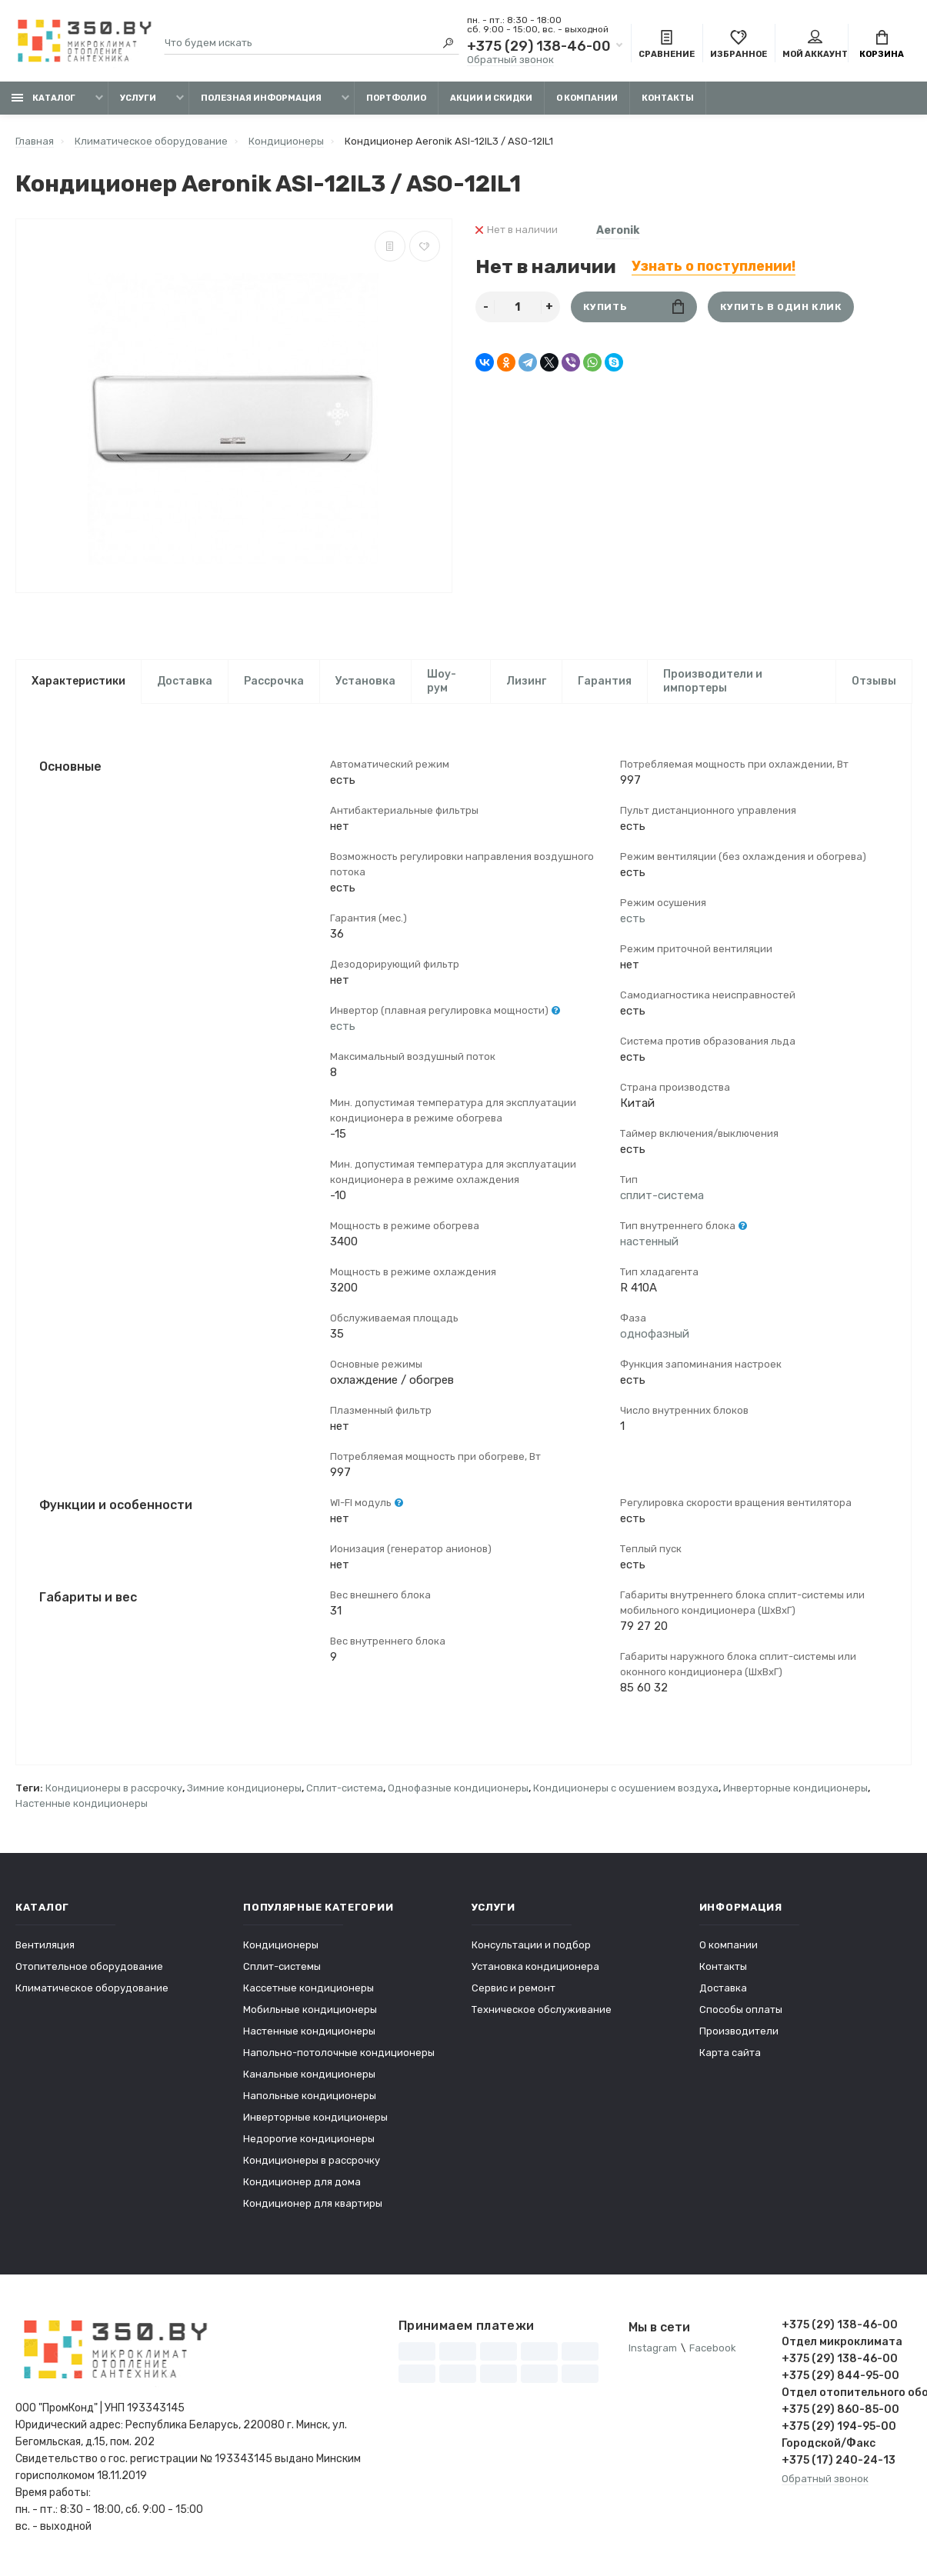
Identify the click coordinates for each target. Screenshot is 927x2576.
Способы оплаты (740, 2010)
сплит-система (662, 1196)
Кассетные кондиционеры (308, 1988)
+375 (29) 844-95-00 (840, 2376)
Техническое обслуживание (542, 2010)
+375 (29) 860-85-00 (840, 2410)
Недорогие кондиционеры (309, 2139)
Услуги (138, 98)
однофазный (654, 1334)
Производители (739, 2032)
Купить (633, 306)
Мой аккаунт (815, 44)
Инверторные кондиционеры (795, 1789)
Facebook (712, 2348)
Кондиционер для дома (302, 2182)
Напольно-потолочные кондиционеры (339, 2053)
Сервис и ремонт (513, 1988)
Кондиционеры (280, 1945)
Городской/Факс (828, 2444)
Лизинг (526, 681)
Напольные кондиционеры (309, 2096)
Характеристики (78, 681)
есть (342, 1027)
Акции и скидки (491, 98)
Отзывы (874, 681)
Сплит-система (344, 1789)
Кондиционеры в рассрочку (113, 1789)
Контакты (668, 98)
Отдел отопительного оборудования (847, 2393)
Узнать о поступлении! (713, 266)
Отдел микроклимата (842, 2342)
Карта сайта (730, 2053)
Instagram (653, 2348)
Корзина (881, 44)
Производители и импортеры (712, 681)
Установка (365, 681)
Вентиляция (45, 1945)
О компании (587, 98)
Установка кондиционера (535, 1967)
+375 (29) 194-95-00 (839, 2427)
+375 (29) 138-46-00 (539, 46)
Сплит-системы (282, 1967)
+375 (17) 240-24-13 (838, 2461)
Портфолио (396, 98)
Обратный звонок (510, 59)
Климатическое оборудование (91, 1988)
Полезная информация (261, 98)
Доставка (184, 681)
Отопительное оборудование (89, 1967)
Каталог (43, 98)
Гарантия (605, 681)
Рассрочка (274, 681)
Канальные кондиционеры (309, 2075)
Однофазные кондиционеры (458, 1789)
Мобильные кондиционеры (310, 2010)
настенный (649, 1242)
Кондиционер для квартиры (312, 2204)
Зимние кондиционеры (244, 1789)
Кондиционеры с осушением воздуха (626, 1789)
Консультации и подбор (531, 1945)
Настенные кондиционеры (81, 1804)
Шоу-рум (441, 681)
